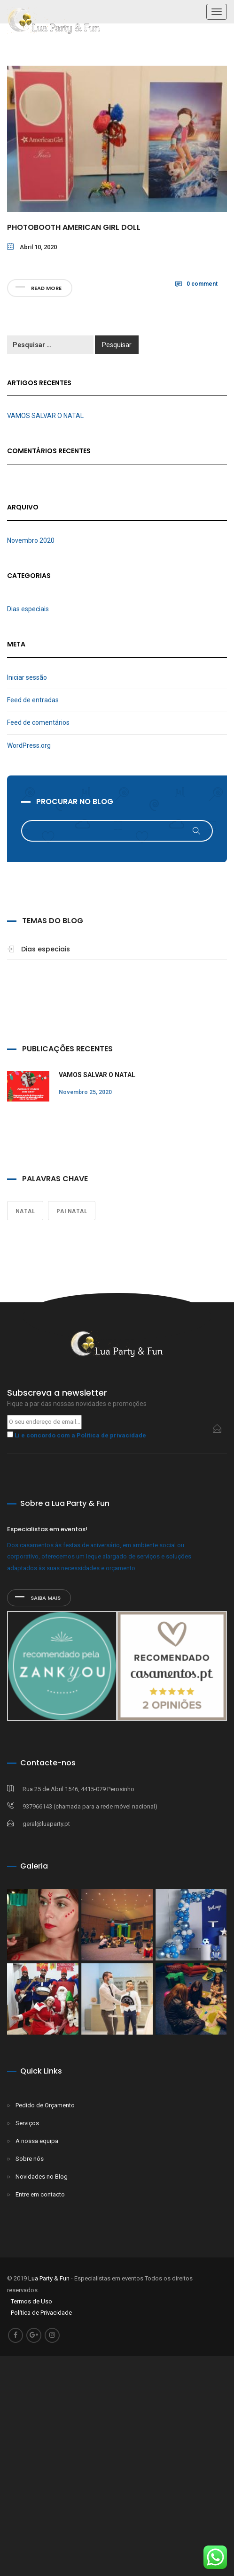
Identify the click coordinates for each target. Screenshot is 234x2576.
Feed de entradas (33, 700)
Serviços (27, 2123)
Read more (39, 288)
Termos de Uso (31, 2301)
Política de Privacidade (41, 2312)
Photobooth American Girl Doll (73, 227)
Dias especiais (28, 609)
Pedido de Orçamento (45, 2105)
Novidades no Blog (42, 2176)
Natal (25, 1211)
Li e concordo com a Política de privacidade (80, 1435)
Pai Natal (71, 1211)
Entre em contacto (40, 2194)
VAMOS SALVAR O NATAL (45, 415)
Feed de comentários (38, 722)
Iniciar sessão (27, 677)
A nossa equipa (37, 2140)
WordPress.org (29, 745)
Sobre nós (30, 2158)
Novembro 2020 (31, 540)
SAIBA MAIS (38, 1598)
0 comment (202, 284)
